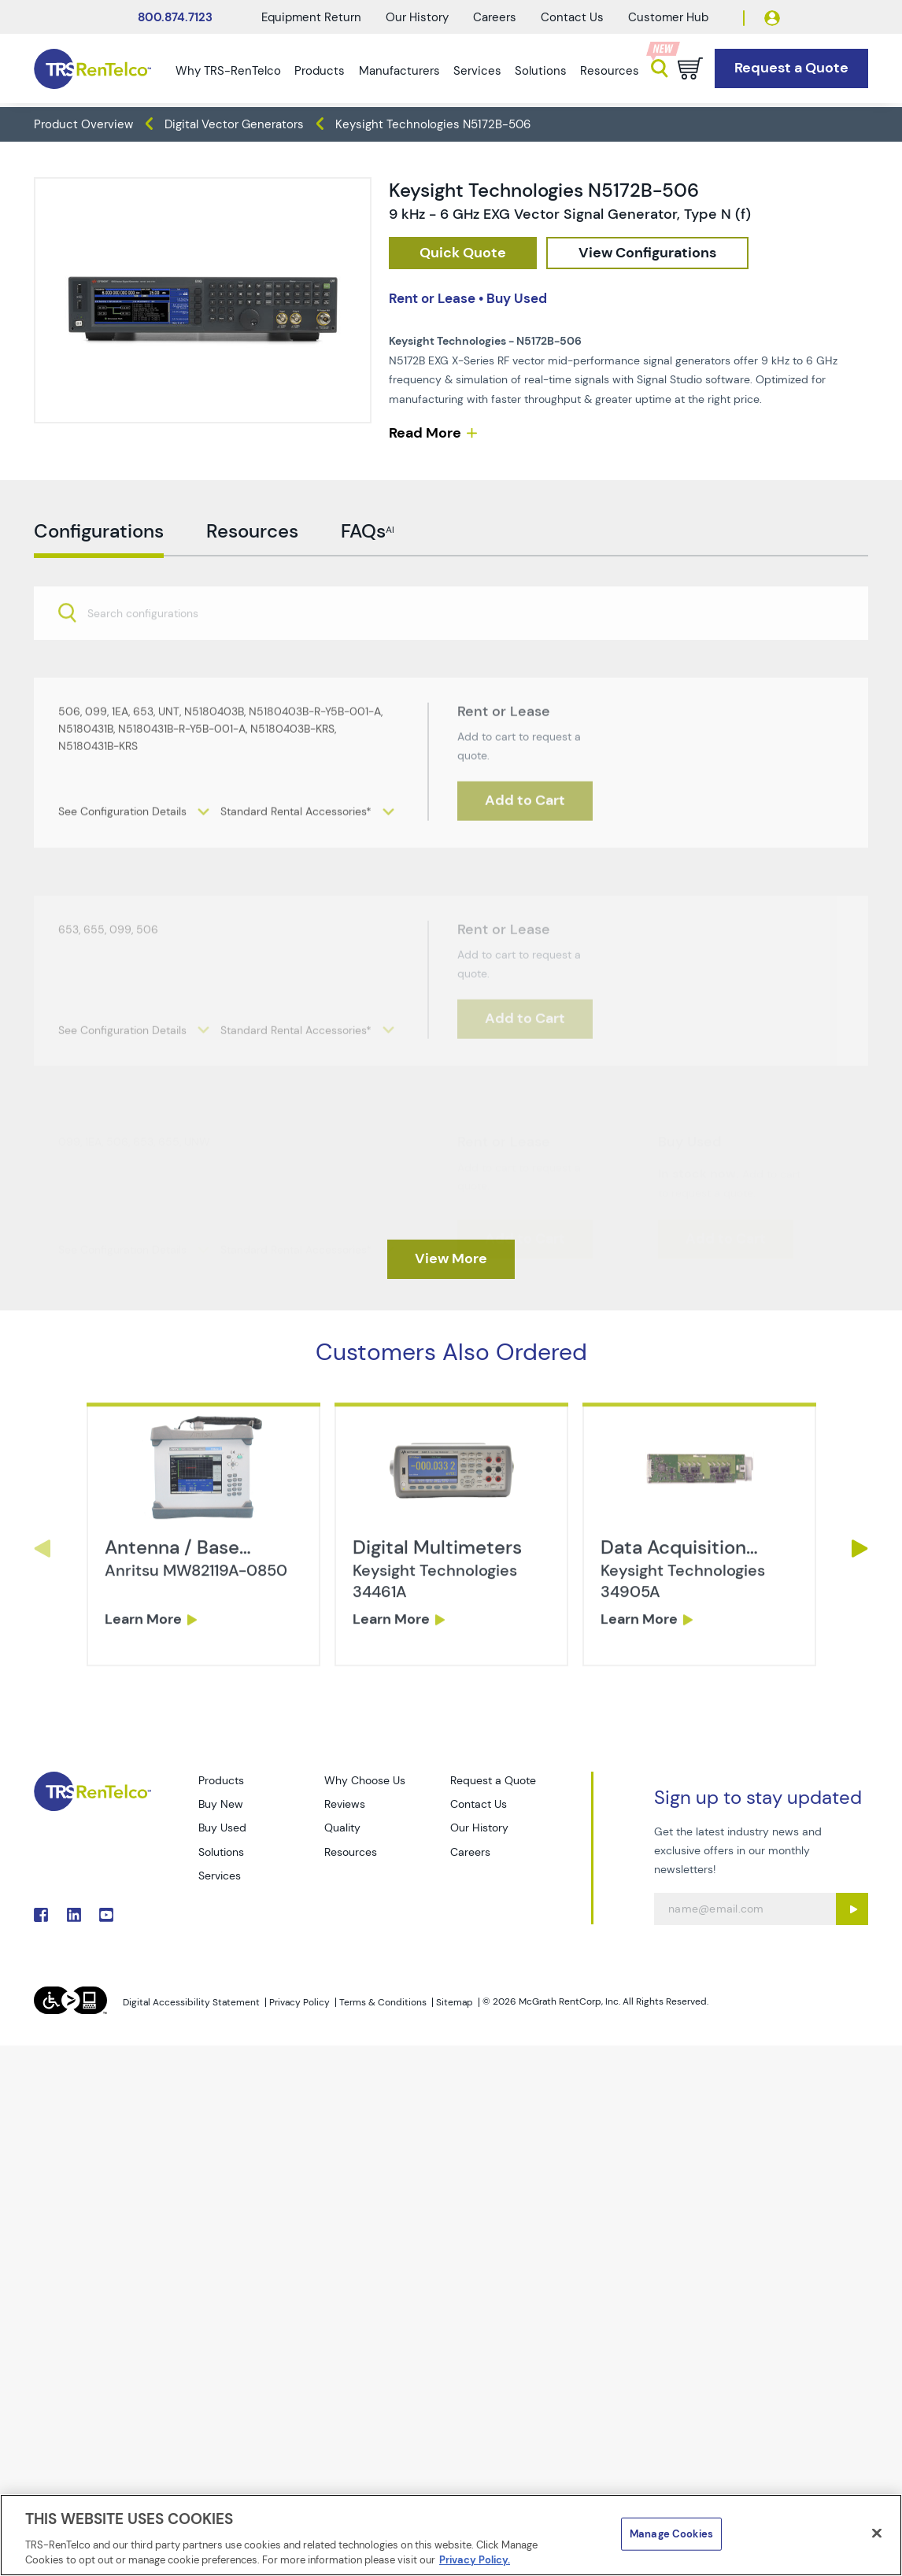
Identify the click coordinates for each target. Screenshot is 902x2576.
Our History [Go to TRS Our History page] (479, 1827)
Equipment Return (311, 17)
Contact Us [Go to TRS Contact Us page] (478, 1804)
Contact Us (572, 17)
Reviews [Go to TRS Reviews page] (344, 1804)
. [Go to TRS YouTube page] (106, 1915)
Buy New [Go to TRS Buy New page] (220, 1804)
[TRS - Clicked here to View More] (451, 1259)
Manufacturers (399, 71)
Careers (494, 17)
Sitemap (454, 2002)
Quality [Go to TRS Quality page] (342, 1827)
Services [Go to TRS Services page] (219, 1875)
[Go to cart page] (690, 68)
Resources (609, 71)
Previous (41, 1548)
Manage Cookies (671, 2534)
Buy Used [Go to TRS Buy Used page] (222, 1827)
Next (860, 1548)
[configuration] (647, 253)
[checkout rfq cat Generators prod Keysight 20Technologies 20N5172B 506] (463, 253)
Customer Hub (668, 17)
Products (319, 71)
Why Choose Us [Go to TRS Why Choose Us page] (364, 1780)
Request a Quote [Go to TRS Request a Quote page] (493, 1780)
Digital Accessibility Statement (191, 2002)
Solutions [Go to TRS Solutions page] (221, 1852)
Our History (417, 17)
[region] (451, 2535)
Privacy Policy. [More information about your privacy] (474, 2560)
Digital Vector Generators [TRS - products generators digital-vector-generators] (234, 124)
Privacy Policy (299, 2002)
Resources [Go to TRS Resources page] (350, 1852)
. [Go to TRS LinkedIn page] (74, 1915)
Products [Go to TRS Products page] (221, 1780)
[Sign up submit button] (852, 1909)
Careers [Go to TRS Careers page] (470, 1852)
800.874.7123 (175, 17)
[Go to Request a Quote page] (791, 68)
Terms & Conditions (383, 2002)
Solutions (541, 71)
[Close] (876, 2533)
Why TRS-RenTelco (228, 71)
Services (477, 71)
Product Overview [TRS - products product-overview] (83, 124)
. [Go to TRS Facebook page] (41, 1915)
